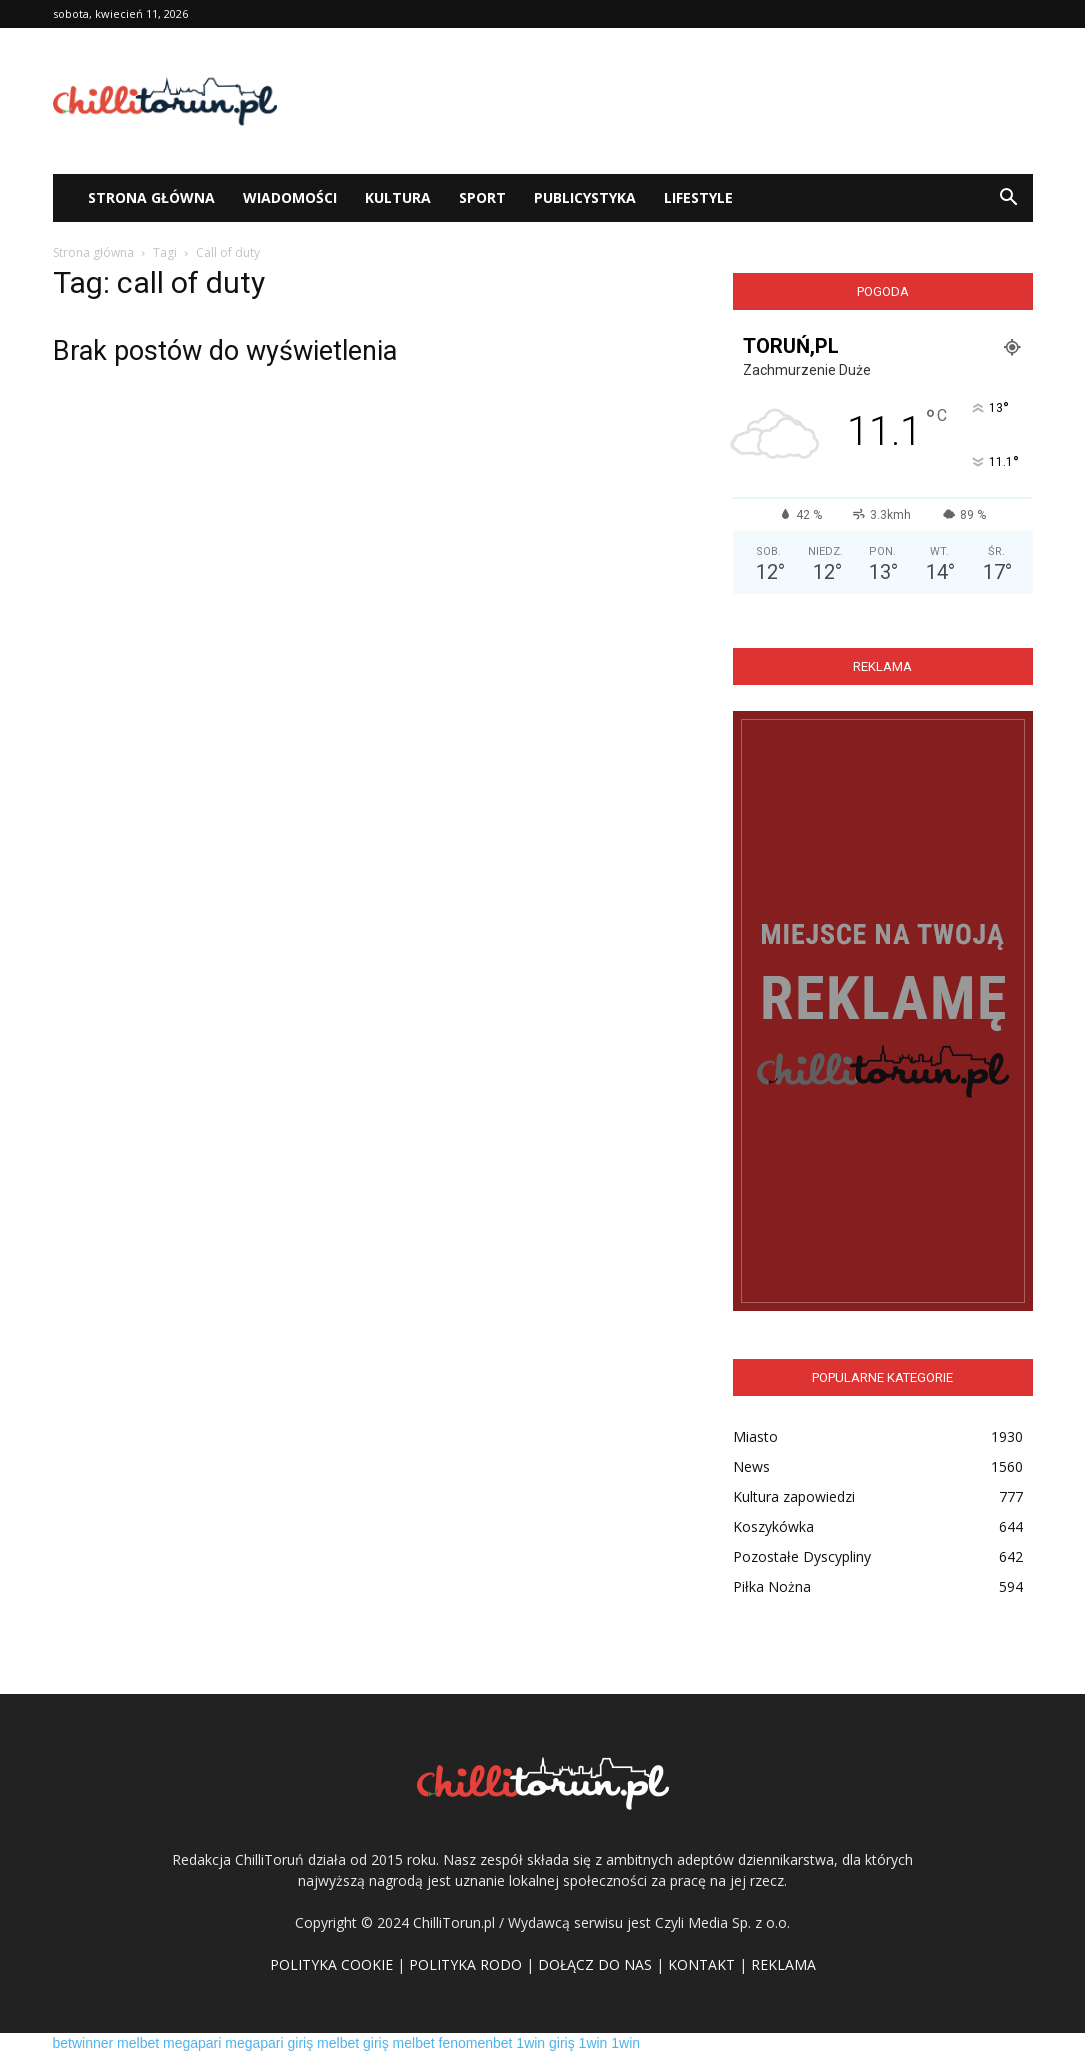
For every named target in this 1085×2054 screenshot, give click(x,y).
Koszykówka (773, 1526)
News (751, 1466)
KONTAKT (701, 1964)
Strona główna (93, 252)
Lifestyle (698, 197)
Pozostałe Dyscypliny (802, 1556)
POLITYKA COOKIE (331, 1964)
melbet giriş (353, 2043)
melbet (138, 2043)
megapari (192, 2043)
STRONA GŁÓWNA (151, 197)
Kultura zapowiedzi (794, 1496)
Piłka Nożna (772, 1586)
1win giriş (545, 2043)
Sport (482, 197)
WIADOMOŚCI (290, 197)
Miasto (755, 1436)
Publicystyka (585, 197)
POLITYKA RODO (465, 1964)
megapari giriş (269, 2043)
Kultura (398, 197)
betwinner (83, 2043)
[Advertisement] (669, 101)
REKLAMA (783, 1964)
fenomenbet (476, 2043)
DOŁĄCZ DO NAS (595, 1964)
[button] (1009, 198)
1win (593, 2043)
